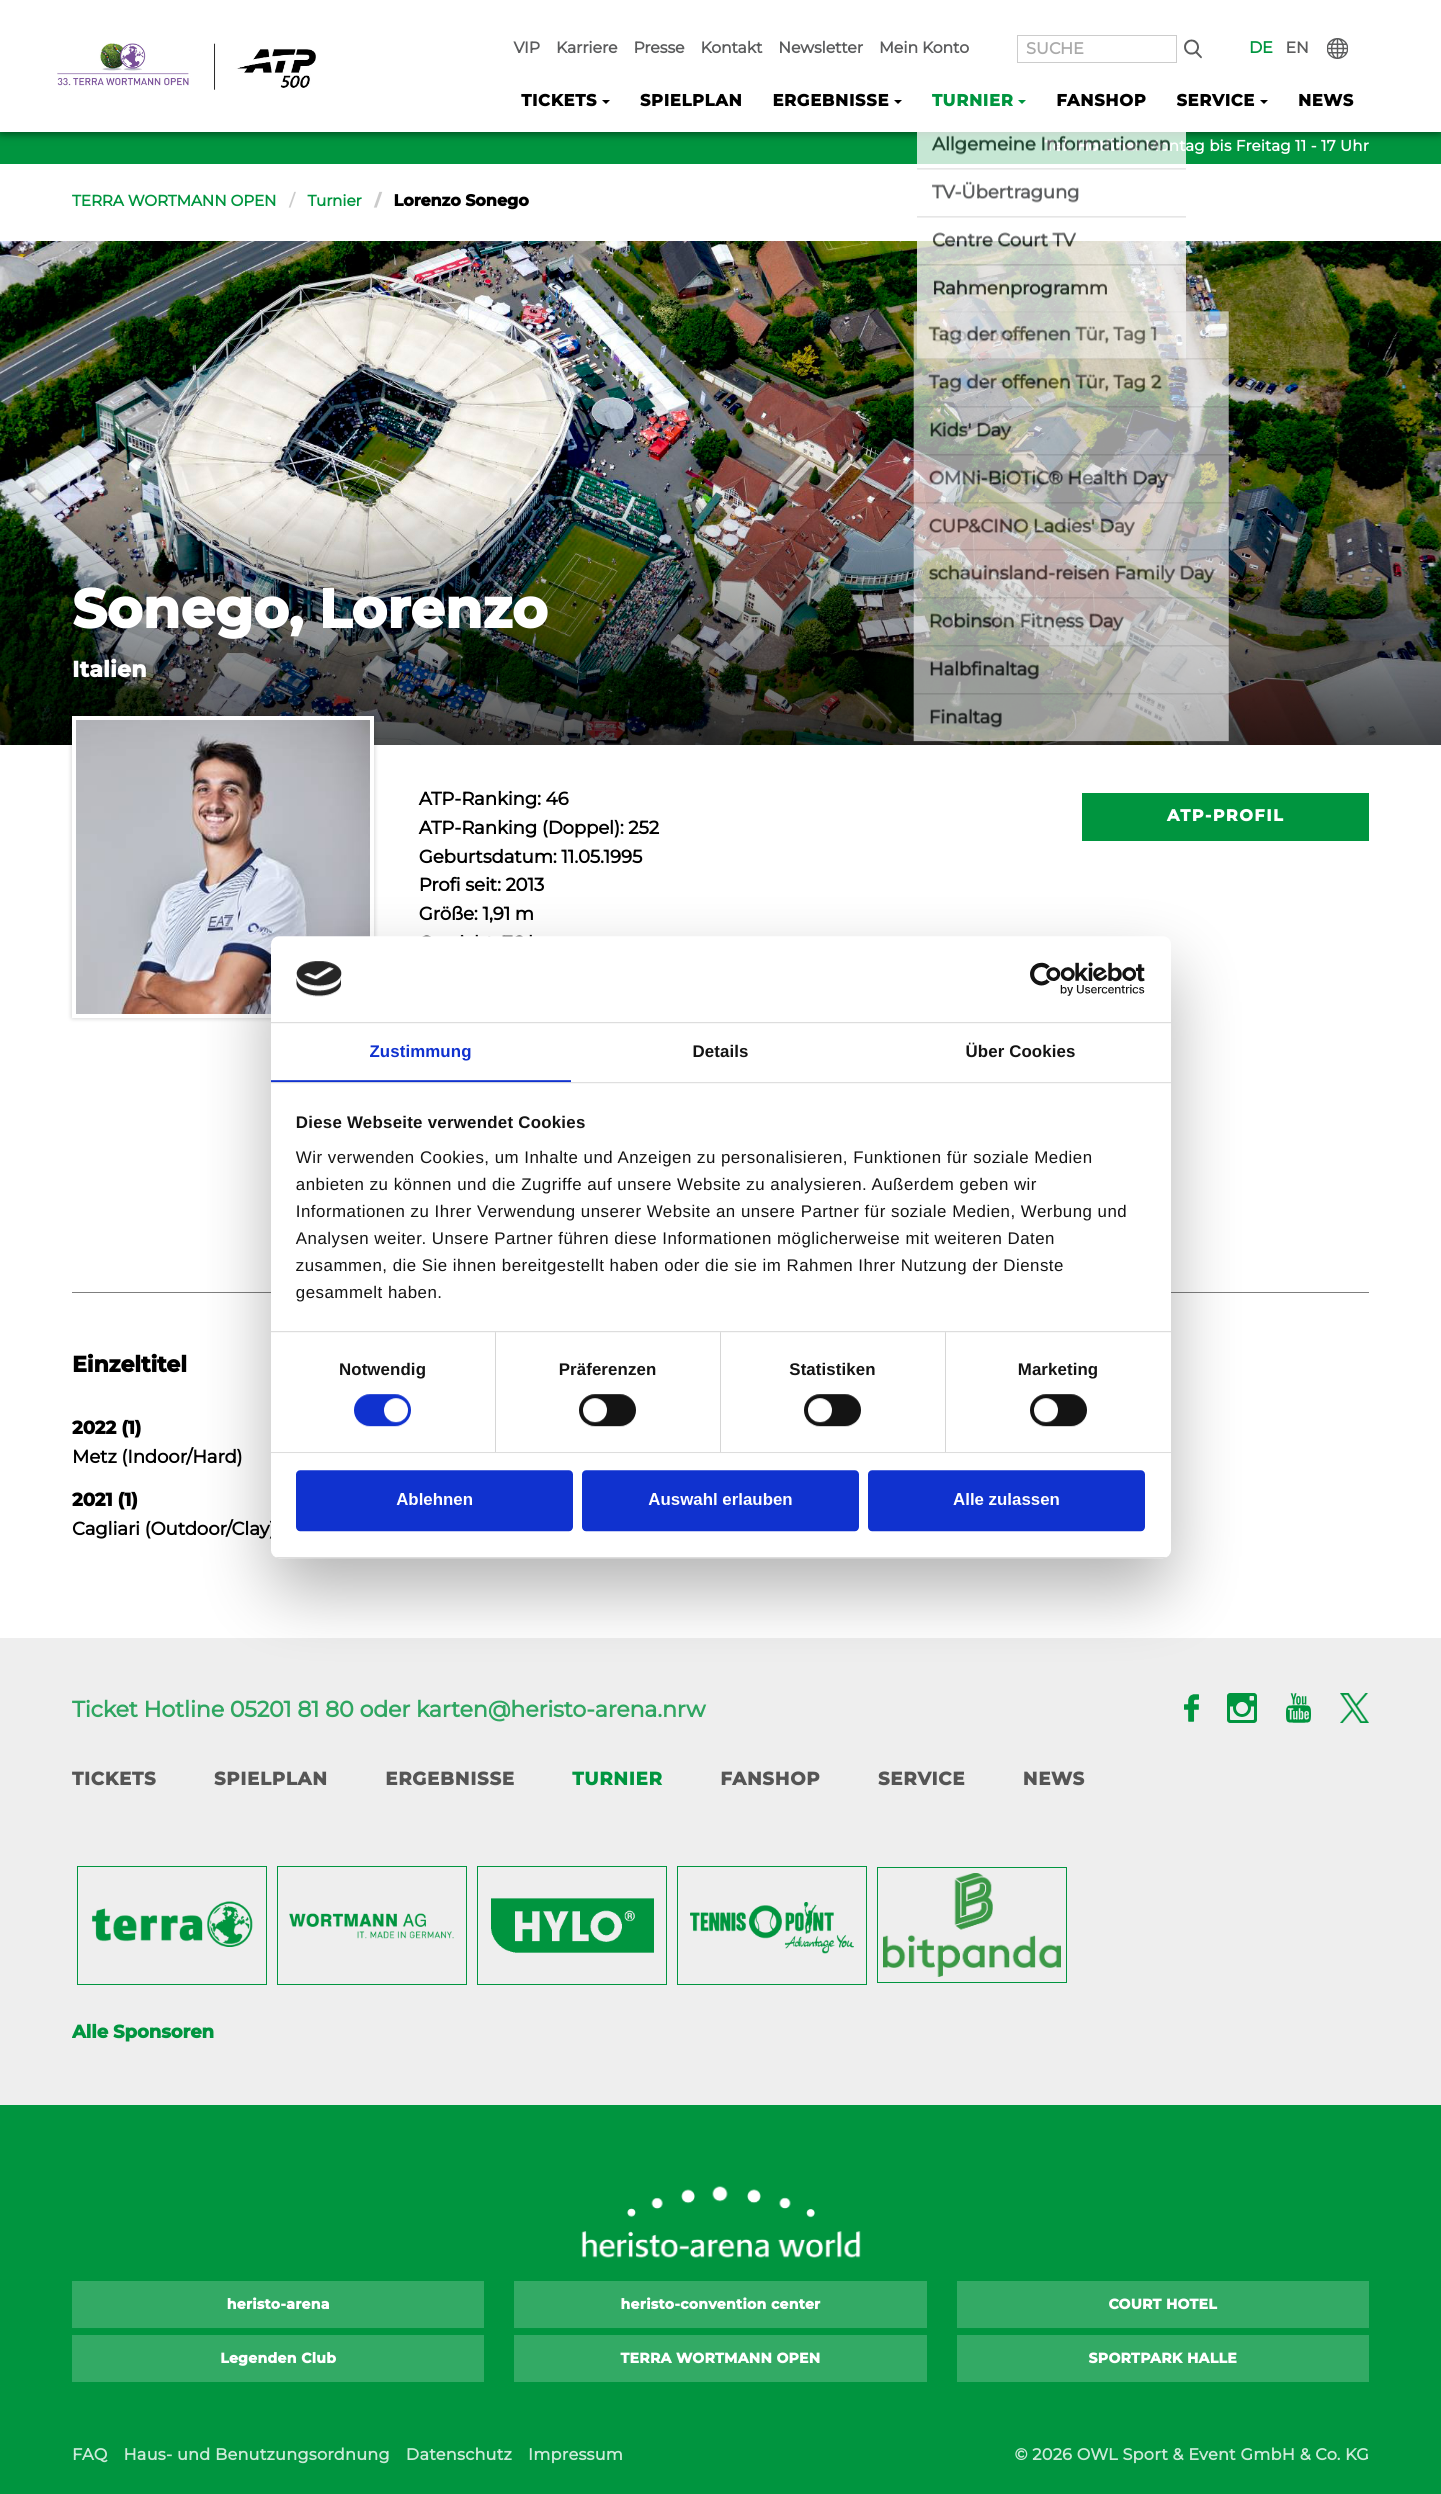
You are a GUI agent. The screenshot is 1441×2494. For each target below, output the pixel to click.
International (1354, 21)
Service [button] (1223, 71)
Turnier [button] (993, 71)
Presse (753, 21)
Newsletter (898, 21)
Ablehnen (434, 1500)
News (1328, 71)
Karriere (688, 21)
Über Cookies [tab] (1021, 1050)
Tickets (114, 1779)
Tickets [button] (603, 71)
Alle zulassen (1006, 1500)
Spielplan (728, 71)
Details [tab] (721, 1050)
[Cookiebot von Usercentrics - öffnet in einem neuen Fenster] (1057, 979)
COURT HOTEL (1162, 2304)
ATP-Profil (1225, 816)
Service (921, 1779)
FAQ (89, 2455)
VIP (635, 21)
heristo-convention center (721, 2304)
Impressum (575, 2455)
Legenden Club (278, 2358)
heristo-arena (278, 2304)
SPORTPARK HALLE (1163, 2358)
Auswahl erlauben (720, 1500)
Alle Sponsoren (143, 2032)
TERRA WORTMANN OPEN (180, 201)
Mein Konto (990, 21)
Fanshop (1115, 71)
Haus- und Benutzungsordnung (256, 2455)
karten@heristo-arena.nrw (560, 1709)
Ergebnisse (450, 1779)
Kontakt (818, 21)
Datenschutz (459, 2455)
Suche (1227, 21)
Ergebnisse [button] (860, 71)
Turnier (347, 201)
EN (1318, 21)
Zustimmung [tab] (420, 1050)
